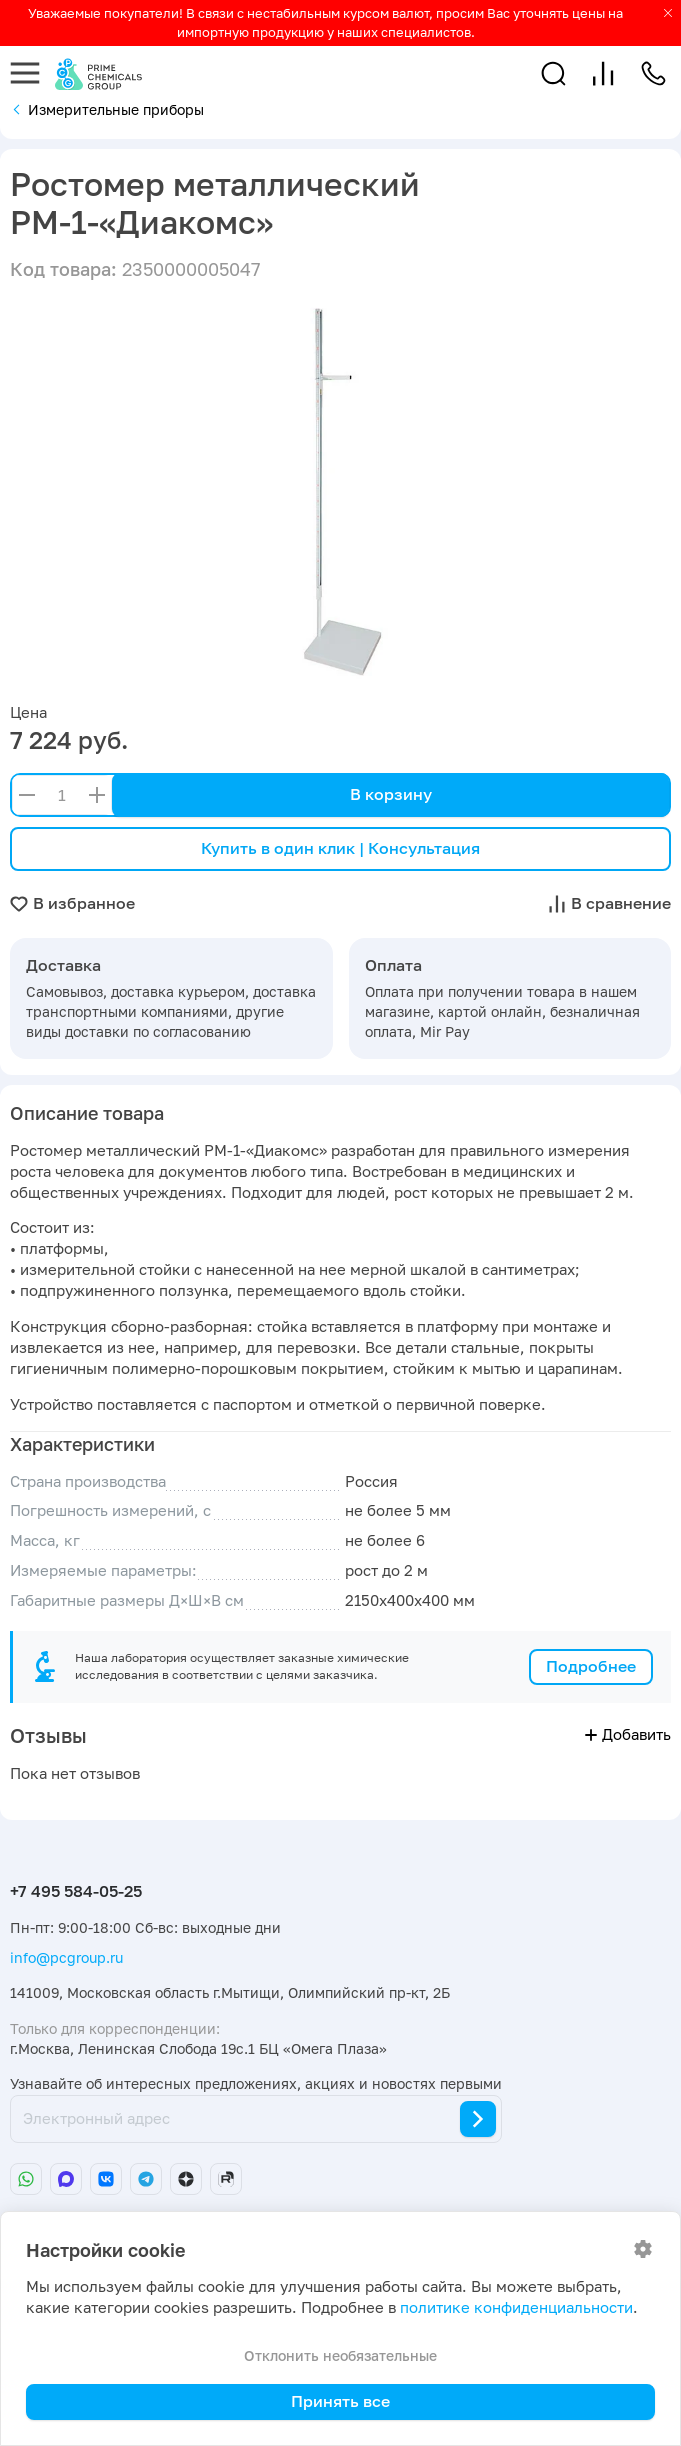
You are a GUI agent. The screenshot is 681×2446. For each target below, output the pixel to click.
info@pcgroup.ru (66, 1957)
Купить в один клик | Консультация (340, 848)
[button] (553, 73)
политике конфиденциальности (516, 2307)
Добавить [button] (628, 1734)
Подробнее (591, 1666)
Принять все (340, 2401)
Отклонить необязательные (340, 2355)
